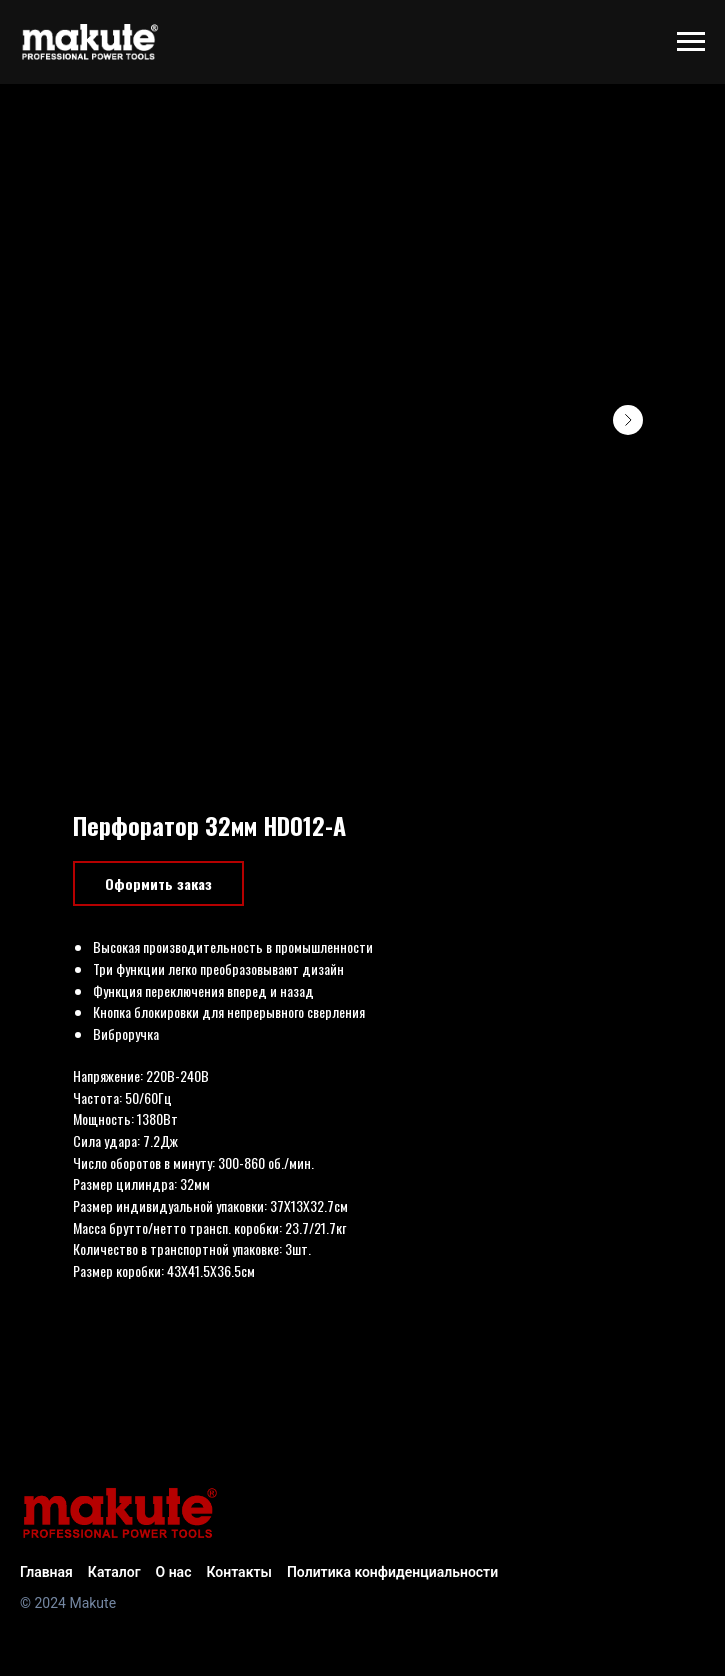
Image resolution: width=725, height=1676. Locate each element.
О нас (174, 1572)
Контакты (238, 1572)
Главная (46, 1572)
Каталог (114, 1572)
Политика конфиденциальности (392, 1572)
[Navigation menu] (691, 42)
